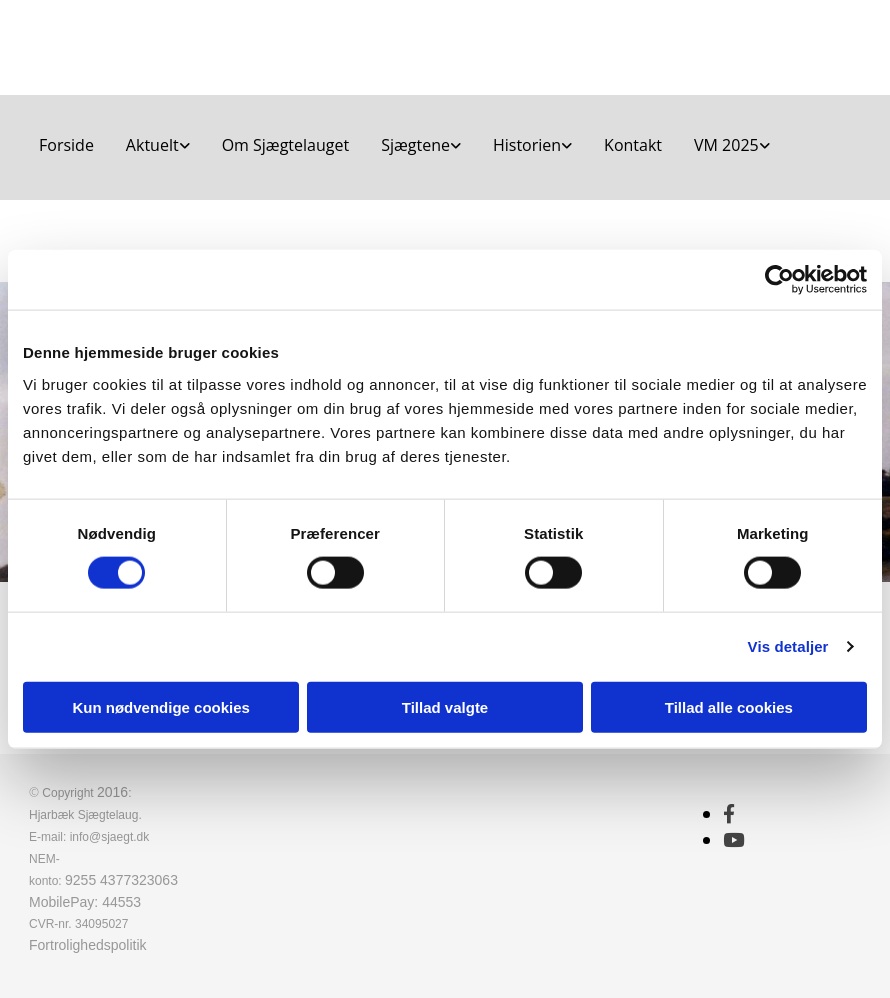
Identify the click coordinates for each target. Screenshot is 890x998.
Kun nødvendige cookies (161, 706)
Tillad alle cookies (729, 706)
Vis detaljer (788, 646)
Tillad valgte (445, 706)
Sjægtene (415, 145)
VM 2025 (726, 145)
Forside (66, 145)
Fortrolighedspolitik (88, 945)
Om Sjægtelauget (286, 145)
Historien (527, 145)
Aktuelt (152, 145)
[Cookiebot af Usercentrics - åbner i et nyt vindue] (779, 280)
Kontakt (633, 145)
